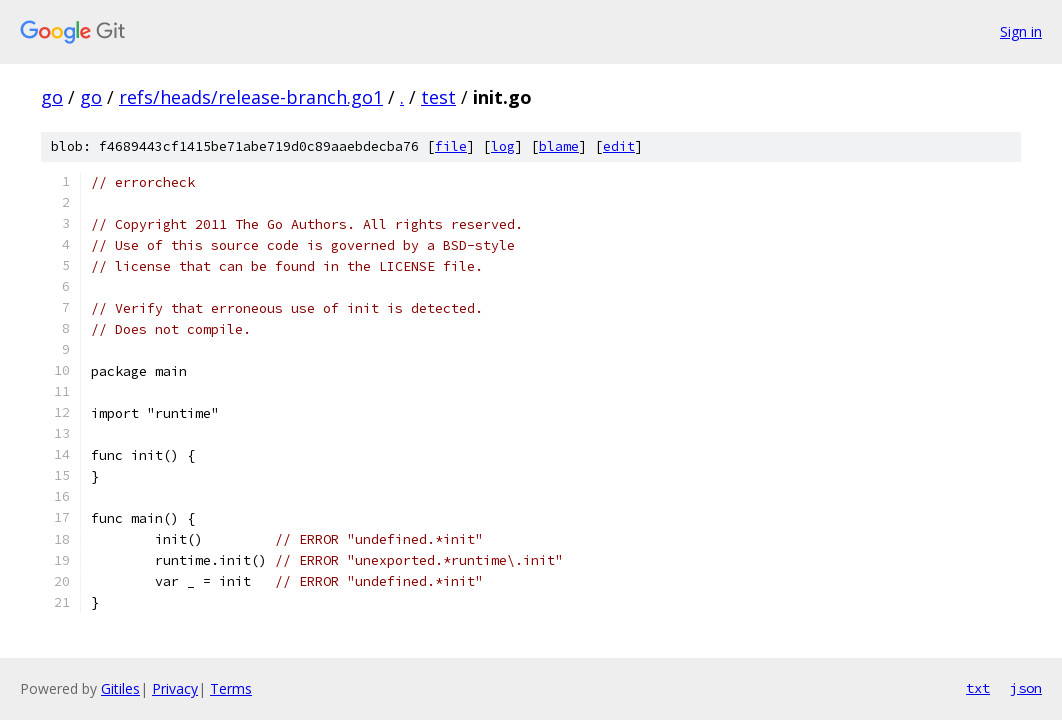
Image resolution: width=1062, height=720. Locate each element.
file (451, 146)
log (503, 146)
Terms (231, 688)
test (438, 97)
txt (978, 688)
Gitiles (120, 688)
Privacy (175, 688)
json (1026, 688)
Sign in (1021, 31)
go (52, 97)
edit (619, 146)
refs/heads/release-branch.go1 (251, 97)
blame (559, 146)
